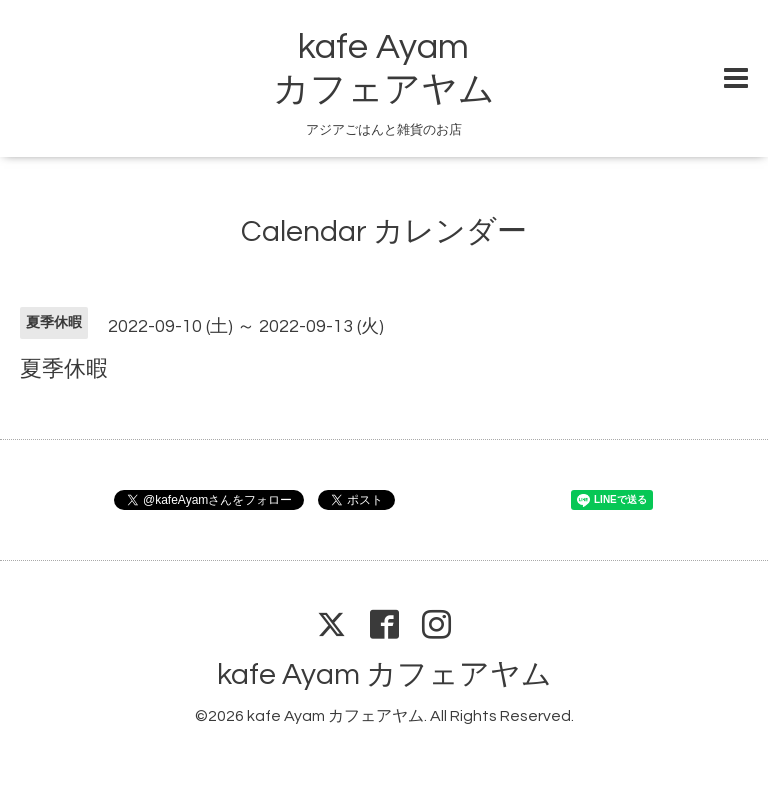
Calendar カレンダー (384, 231)
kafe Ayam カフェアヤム (384, 674)
